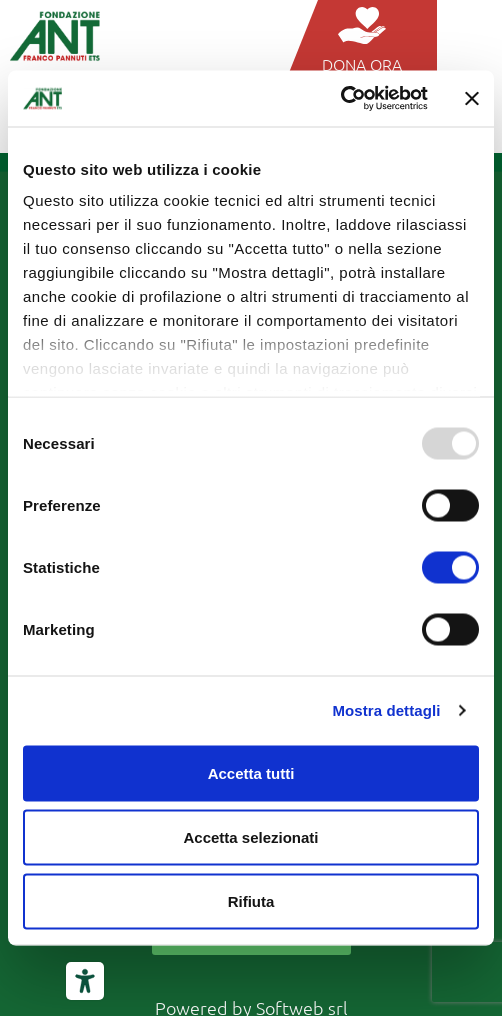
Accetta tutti (251, 772)
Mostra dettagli (386, 710)
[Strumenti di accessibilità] (85, 981)
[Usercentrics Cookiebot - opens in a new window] (340, 99)
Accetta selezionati (250, 836)
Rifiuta (251, 900)
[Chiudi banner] (472, 98)
